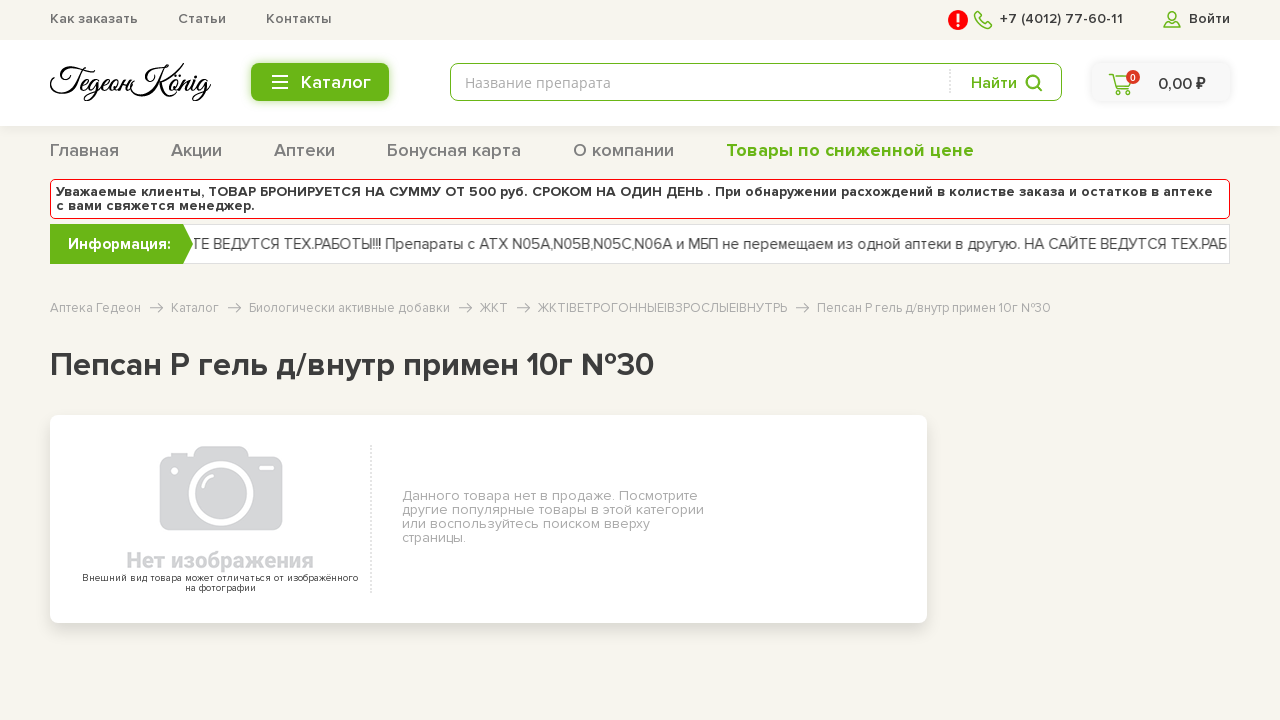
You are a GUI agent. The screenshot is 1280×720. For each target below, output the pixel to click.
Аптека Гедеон (95, 308)
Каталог (195, 308)
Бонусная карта (454, 150)
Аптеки (304, 150)
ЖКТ (494, 308)
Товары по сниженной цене (850, 150)
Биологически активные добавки (349, 308)
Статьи (202, 18)
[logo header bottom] (130, 82)
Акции (196, 150)
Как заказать (94, 18)
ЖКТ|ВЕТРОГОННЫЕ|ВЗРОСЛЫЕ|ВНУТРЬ (662, 308)
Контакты (298, 18)
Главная (84, 150)
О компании (623, 150)
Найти (994, 83)
